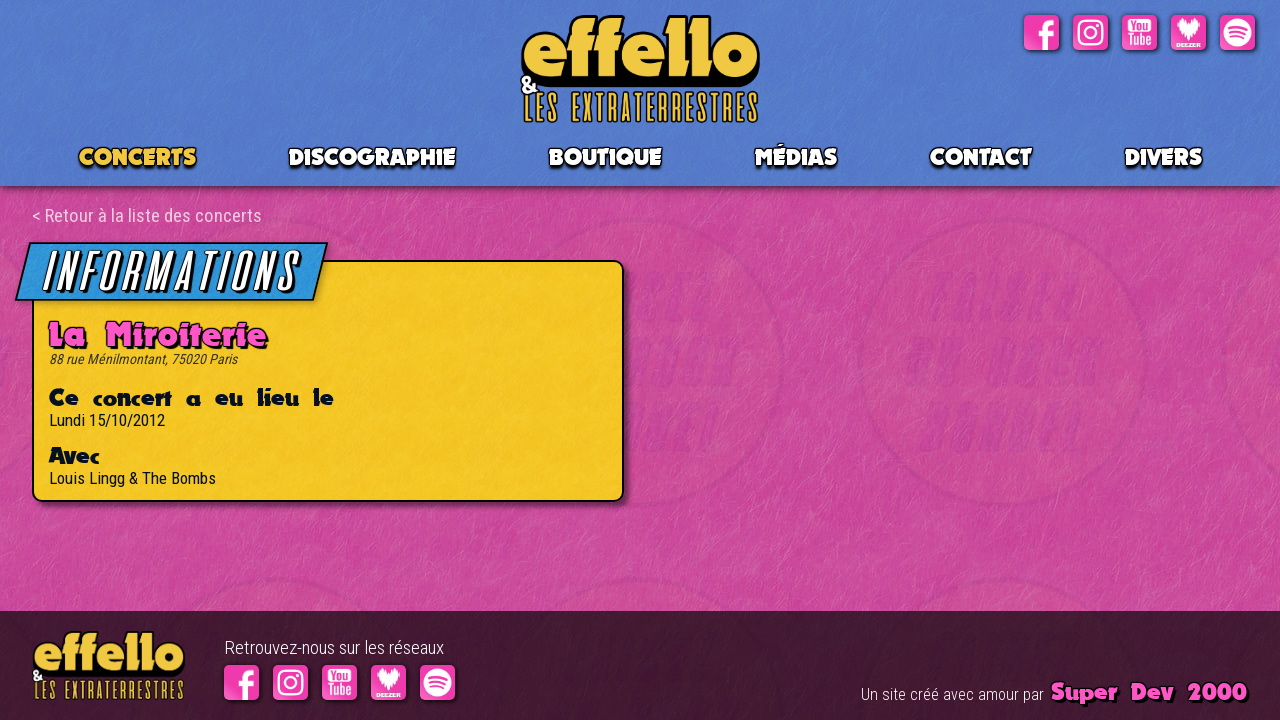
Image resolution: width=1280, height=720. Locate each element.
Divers (1163, 156)
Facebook (1041, 32)
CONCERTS (137, 156)
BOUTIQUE (605, 156)
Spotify (1237, 32)
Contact (981, 156)
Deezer (1188, 32)
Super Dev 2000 (1149, 691)
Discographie (372, 156)
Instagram (1090, 32)
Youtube (1139, 32)
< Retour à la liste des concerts (147, 215)
